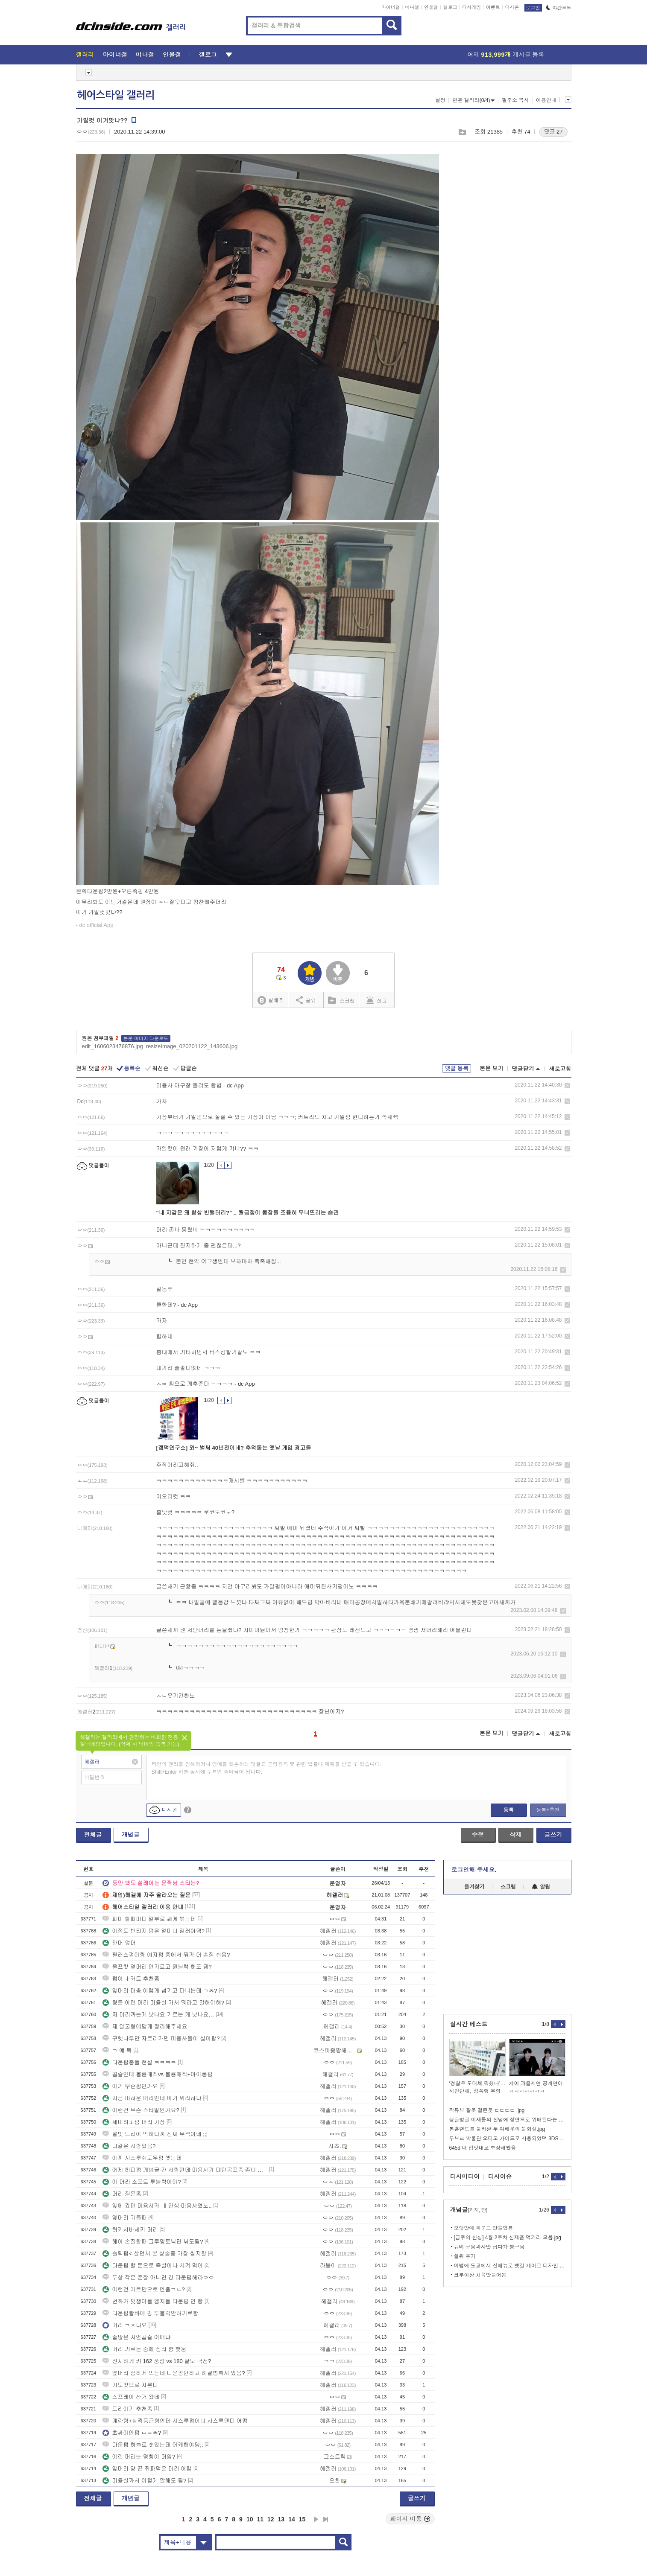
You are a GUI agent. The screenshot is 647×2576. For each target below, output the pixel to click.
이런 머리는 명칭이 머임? (138, 2457)
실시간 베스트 (469, 2024)
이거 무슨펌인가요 (130, 2086)
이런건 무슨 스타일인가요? (140, 2110)
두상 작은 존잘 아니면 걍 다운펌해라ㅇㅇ (158, 2277)
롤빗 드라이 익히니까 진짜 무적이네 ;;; (155, 2134)
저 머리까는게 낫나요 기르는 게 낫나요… (158, 2014)
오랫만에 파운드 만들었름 (483, 2228)
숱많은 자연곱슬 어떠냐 (136, 2337)
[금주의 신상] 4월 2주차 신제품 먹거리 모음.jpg (507, 2238)
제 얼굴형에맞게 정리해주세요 (144, 2026)
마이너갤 (390, 7)
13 (281, 2519)
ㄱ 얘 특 (117, 2050)
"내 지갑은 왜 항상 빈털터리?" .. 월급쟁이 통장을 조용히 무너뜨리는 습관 (247, 1212)
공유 (306, 1000)
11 (260, 2519)
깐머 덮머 (119, 1943)
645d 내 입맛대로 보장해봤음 (482, 2148)
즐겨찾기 (474, 1887)
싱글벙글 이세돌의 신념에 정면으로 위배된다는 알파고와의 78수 (507, 2120)
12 (270, 2519)
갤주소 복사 (515, 100)
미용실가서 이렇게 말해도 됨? (144, 2480)
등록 (509, 1810)
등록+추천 (547, 1810)
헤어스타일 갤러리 (116, 95)
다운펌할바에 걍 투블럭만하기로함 (150, 2313)
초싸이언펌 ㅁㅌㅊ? (131, 2433)
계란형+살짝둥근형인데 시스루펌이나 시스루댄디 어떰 (174, 2421)
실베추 (270, 1000)
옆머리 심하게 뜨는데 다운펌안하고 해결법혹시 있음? (173, 2373)
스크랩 (462, 132)
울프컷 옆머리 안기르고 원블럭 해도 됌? (156, 1967)
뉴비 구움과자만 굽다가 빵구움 (489, 2247)
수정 (478, 1834)
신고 (376, 1000)
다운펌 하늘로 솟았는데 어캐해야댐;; (152, 2445)
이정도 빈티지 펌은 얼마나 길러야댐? (153, 1931)
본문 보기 (492, 1068)
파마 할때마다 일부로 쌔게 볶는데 (149, 1919)
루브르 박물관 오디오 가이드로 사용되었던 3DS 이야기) (507, 2139)
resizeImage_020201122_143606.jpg (192, 1046)
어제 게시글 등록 (506, 54)
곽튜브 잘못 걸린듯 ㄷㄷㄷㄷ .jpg (487, 2110)
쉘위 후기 (465, 2256)
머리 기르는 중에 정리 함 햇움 (144, 2349)
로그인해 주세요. (474, 1869)
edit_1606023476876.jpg (112, 1046)
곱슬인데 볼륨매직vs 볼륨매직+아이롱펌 (157, 2074)
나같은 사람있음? (128, 2146)
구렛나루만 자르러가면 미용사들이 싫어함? (161, 2038)
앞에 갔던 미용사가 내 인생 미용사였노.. (156, 2206)
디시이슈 (500, 2176)
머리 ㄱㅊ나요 (124, 2325)
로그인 (533, 7)
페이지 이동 (410, 2518)
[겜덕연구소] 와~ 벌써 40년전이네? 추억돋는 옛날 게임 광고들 (233, 1448)
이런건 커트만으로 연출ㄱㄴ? (143, 2289)
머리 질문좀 (121, 2194)
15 (302, 2519)
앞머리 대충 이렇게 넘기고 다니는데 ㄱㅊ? (159, 1990)
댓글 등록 (456, 1068)
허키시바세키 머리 (130, 2229)
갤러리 (85, 54)
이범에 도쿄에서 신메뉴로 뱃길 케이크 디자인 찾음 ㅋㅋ (509, 2266)
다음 (316, 2519)
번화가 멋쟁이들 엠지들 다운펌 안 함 (152, 2301)
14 (291, 2519)
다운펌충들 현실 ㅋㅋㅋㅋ (139, 2062)
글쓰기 (553, 1834)
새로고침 (560, 1069)
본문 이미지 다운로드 (145, 1038)
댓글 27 (553, 131)
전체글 (93, 1834)
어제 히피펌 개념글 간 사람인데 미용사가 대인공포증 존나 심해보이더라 (184, 2170)
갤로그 (450, 7)
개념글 (131, 1834)
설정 (440, 100)
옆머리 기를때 (124, 2218)
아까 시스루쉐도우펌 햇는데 (142, 2158)
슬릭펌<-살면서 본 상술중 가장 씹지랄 (154, 2253)
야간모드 (558, 7)
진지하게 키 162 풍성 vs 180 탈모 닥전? (161, 2361)
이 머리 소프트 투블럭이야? (141, 2182)
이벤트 (493, 7)
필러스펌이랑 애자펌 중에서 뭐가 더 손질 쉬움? (166, 1955)
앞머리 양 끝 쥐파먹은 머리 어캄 (147, 2468)
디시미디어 (465, 2176)
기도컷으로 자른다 (130, 2385)
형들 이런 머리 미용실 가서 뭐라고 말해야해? (163, 2002)
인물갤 (431, 7)
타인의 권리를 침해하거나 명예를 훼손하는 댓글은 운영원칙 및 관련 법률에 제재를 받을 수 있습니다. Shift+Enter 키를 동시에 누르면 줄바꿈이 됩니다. (267, 1768)
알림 (541, 1887)
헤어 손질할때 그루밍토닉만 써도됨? (152, 2241)
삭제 (567, 1085)
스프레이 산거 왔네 (130, 2397)
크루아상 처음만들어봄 (480, 2275)
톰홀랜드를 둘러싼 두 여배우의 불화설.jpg (497, 2129)
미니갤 (412, 7)
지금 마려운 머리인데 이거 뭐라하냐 (151, 2098)
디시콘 (512, 7)
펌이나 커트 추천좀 (130, 1979)
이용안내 (546, 100)
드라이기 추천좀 (127, 2409)
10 (249, 2519)
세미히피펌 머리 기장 (133, 2122)
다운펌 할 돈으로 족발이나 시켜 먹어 (152, 2265)
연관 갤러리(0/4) (473, 100)
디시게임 (471, 7)
